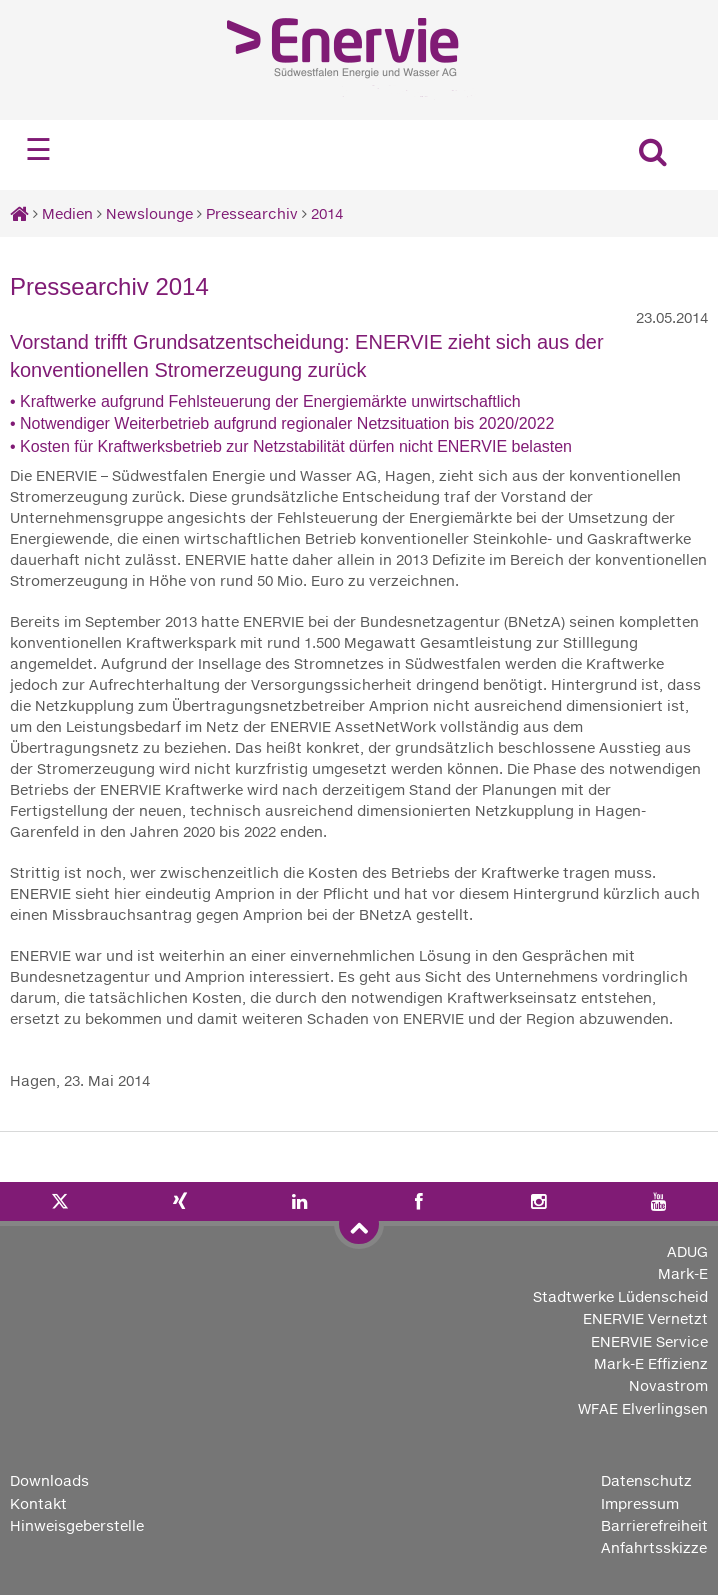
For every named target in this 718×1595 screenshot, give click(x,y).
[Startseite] (19, 213)
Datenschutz (646, 1480)
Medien (67, 213)
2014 (327, 213)
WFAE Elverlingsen (643, 1408)
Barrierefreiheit (654, 1525)
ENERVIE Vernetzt (645, 1318)
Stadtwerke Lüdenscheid (620, 1296)
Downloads (49, 1480)
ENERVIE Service (649, 1341)
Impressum (640, 1503)
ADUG (687, 1251)
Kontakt (38, 1503)
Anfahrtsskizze (654, 1547)
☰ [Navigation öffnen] (38, 149)
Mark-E (683, 1273)
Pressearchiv (252, 213)
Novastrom (668, 1385)
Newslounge (149, 213)
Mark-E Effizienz (651, 1363)
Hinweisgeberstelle (77, 1525)
